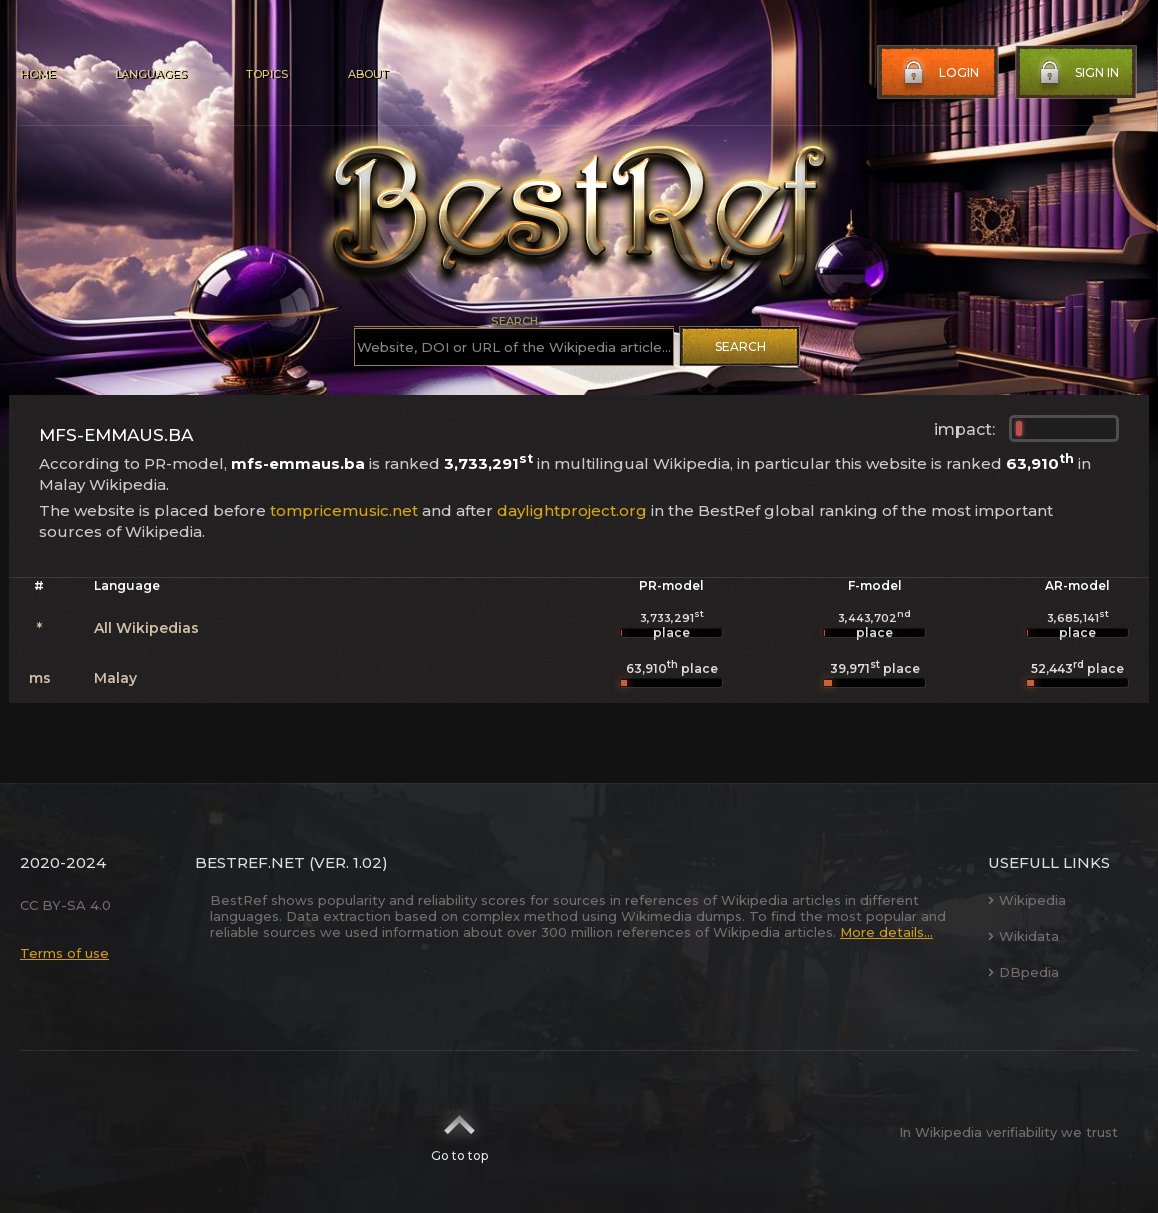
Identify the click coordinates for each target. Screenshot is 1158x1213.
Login (939, 73)
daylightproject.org (572, 510)
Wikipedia (1027, 900)
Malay (115, 678)
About (368, 74)
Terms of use (64, 953)
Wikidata (1023, 936)
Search (740, 346)
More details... (886, 932)
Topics (267, 74)
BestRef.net (250, 862)
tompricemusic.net (344, 510)
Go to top (459, 1132)
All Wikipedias (146, 628)
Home (37, 74)
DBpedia (1023, 972)
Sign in (1077, 73)
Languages (150, 74)
